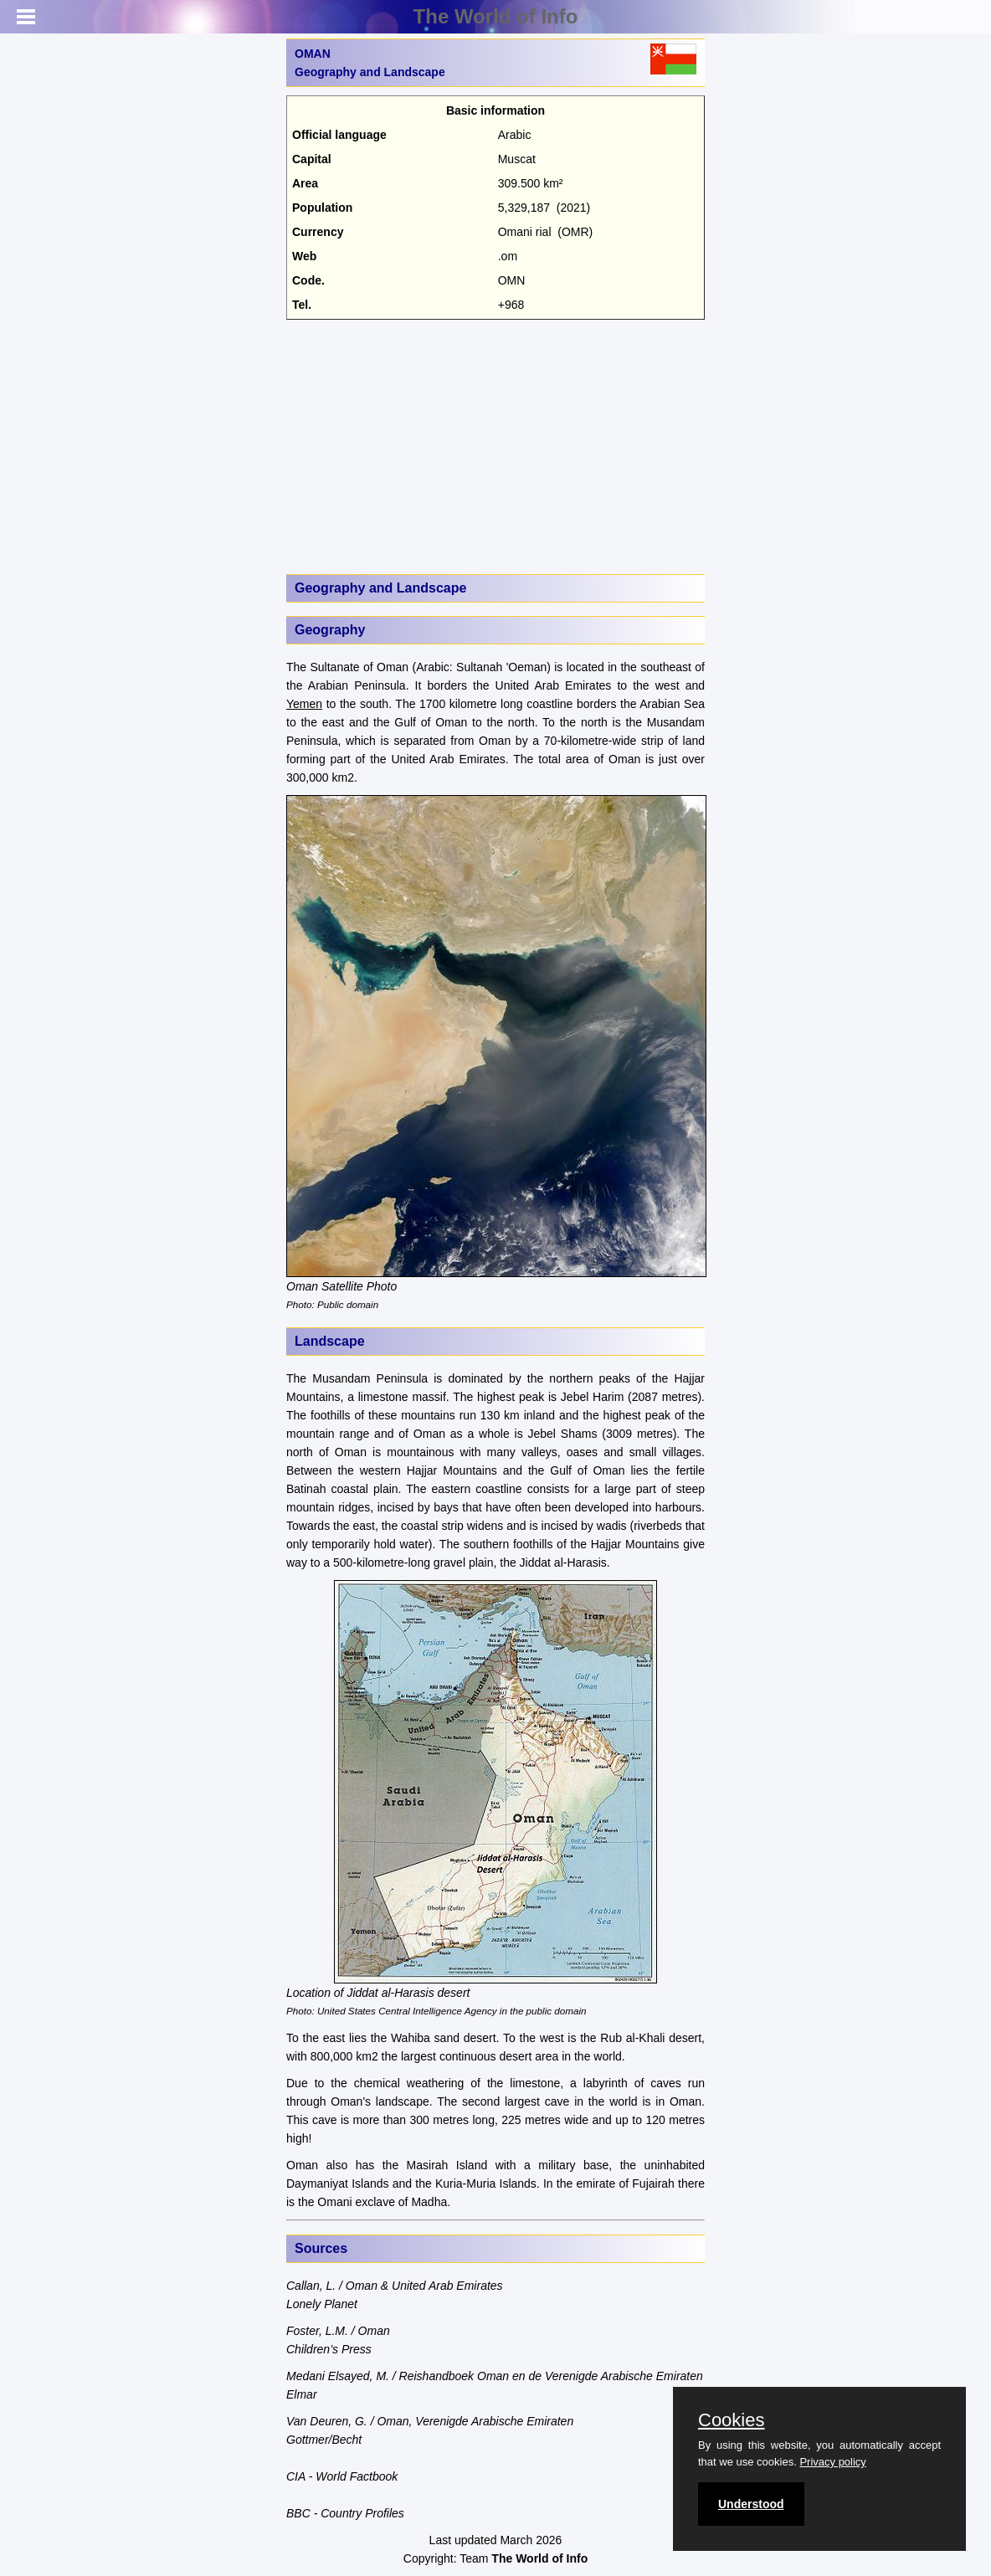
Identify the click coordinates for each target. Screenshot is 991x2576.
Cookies (731, 2420)
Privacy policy (832, 2461)
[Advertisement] (495, 445)
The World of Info (495, 16)
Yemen (304, 704)
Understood (751, 2504)
